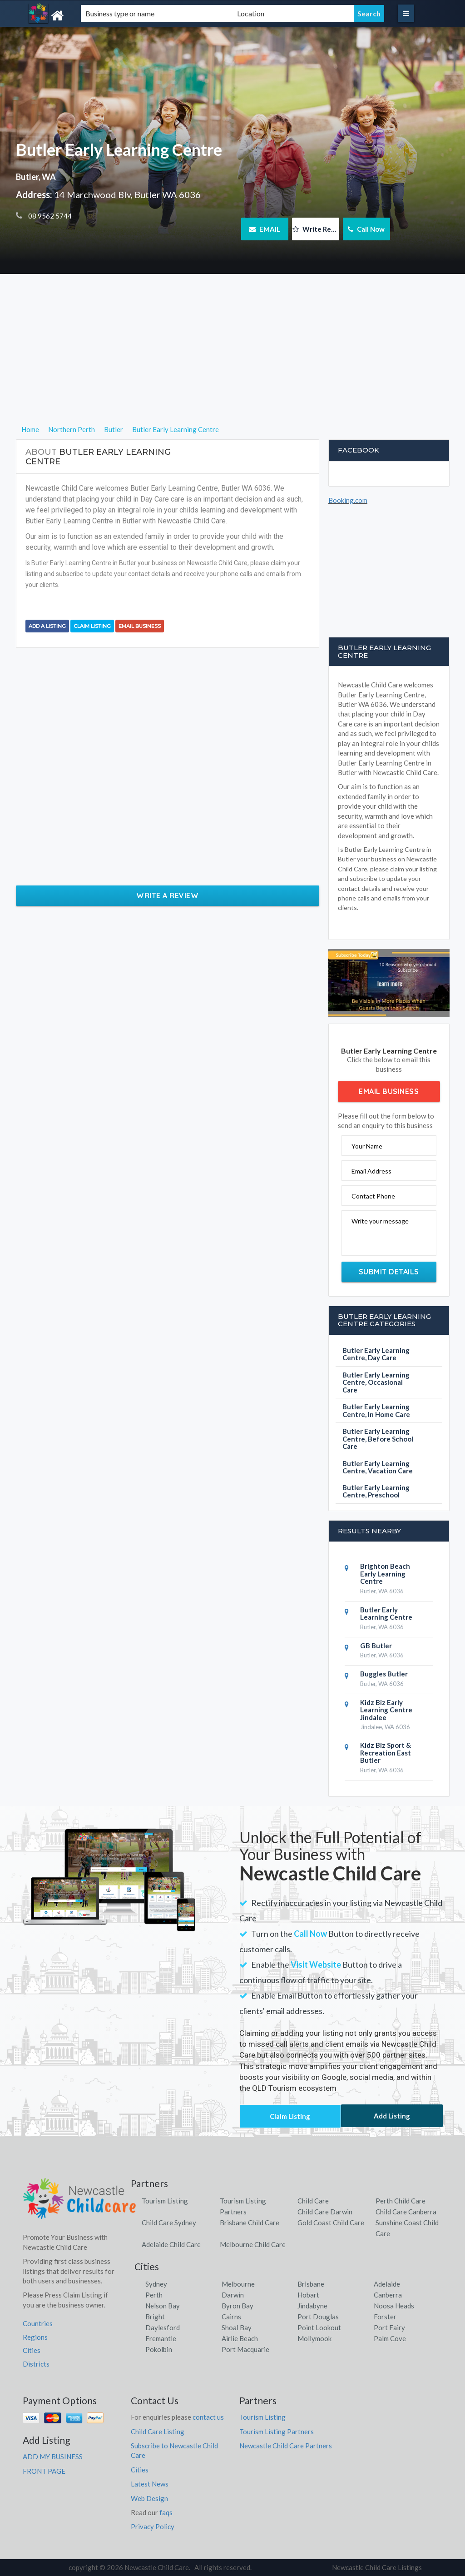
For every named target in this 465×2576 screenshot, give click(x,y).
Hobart (308, 2295)
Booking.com (347, 500)
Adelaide (387, 2284)
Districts (36, 2364)
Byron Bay (237, 2306)
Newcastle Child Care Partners (285, 2446)
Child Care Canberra (406, 2212)
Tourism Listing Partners (276, 2431)
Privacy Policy (152, 2526)
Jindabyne (312, 2306)
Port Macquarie (245, 2349)
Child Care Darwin (324, 2212)
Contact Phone (373, 1196)
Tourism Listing (165, 2201)
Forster (385, 2316)
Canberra (388, 2295)
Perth (154, 2295)
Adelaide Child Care (171, 2244)
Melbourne (238, 2284)
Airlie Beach (240, 2338)
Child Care (313, 2201)
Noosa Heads (394, 2306)
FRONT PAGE (44, 2471)
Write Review (315, 229)
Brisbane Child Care (249, 2222)
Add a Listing (47, 626)
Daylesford (162, 2327)
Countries (38, 2323)
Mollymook (314, 2338)
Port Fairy (389, 2327)
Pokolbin (158, 2349)
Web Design (149, 2498)
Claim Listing (92, 626)
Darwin (233, 2295)
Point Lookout (319, 2327)
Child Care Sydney (169, 2222)
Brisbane (310, 2284)
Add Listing (392, 2116)
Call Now (366, 229)
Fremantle (160, 2338)
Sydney (156, 2284)
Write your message (380, 1221)
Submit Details (389, 1271)
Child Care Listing (157, 2431)
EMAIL (264, 229)
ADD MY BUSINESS (53, 2456)
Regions (35, 2337)
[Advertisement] (233, 360)
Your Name (366, 1146)
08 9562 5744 (49, 216)
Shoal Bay (237, 2327)
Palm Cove (390, 2338)
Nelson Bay (162, 2306)
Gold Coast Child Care (330, 2222)
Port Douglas (318, 2316)
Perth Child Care (400, 2201)
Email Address (371, 1171)
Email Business (140, 626)
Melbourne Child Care (253, 2244)
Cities (31, 2350)
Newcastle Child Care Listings (377, 2567)
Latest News (149, 2484)
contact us (208, 2417)
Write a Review (167, 895)
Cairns (231, 2316)
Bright (155, 2316)
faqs (166, 2512)
